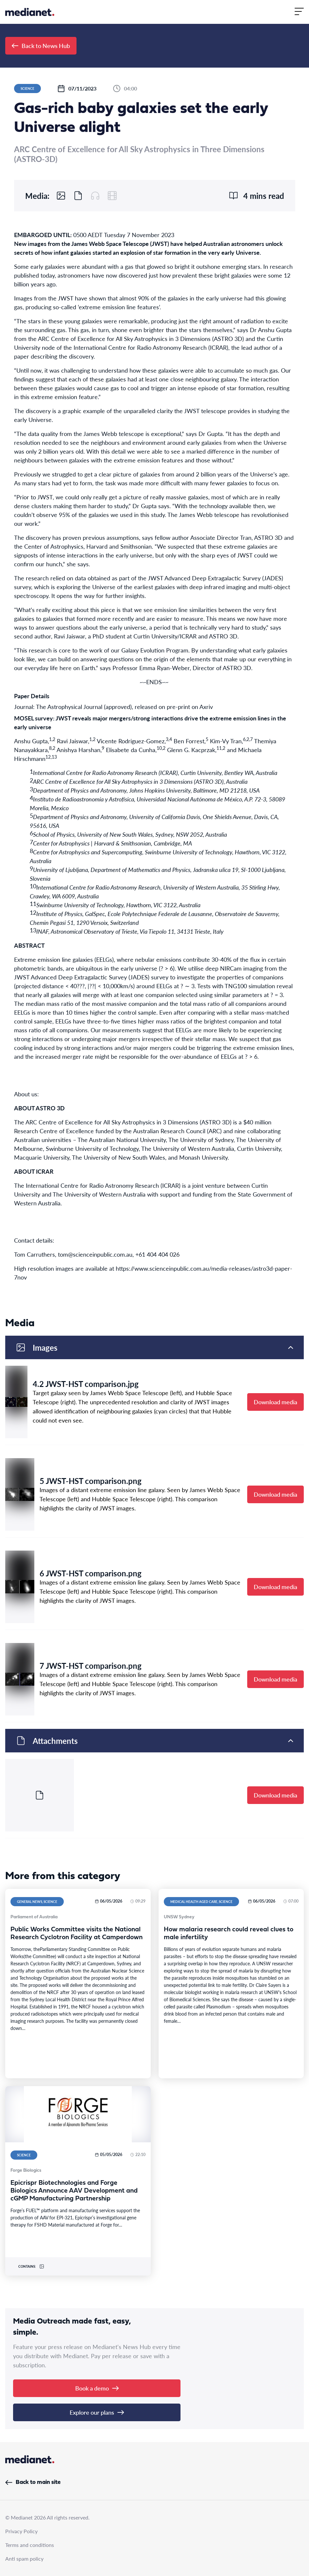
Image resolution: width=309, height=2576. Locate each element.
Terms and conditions (29, 2545)
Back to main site (32, 2482)
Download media (275, 1402)
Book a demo (97, 2388)
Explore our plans (97, 2412)
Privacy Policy (21, 2531)
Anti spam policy (24, 2558)
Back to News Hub (41, 45)
